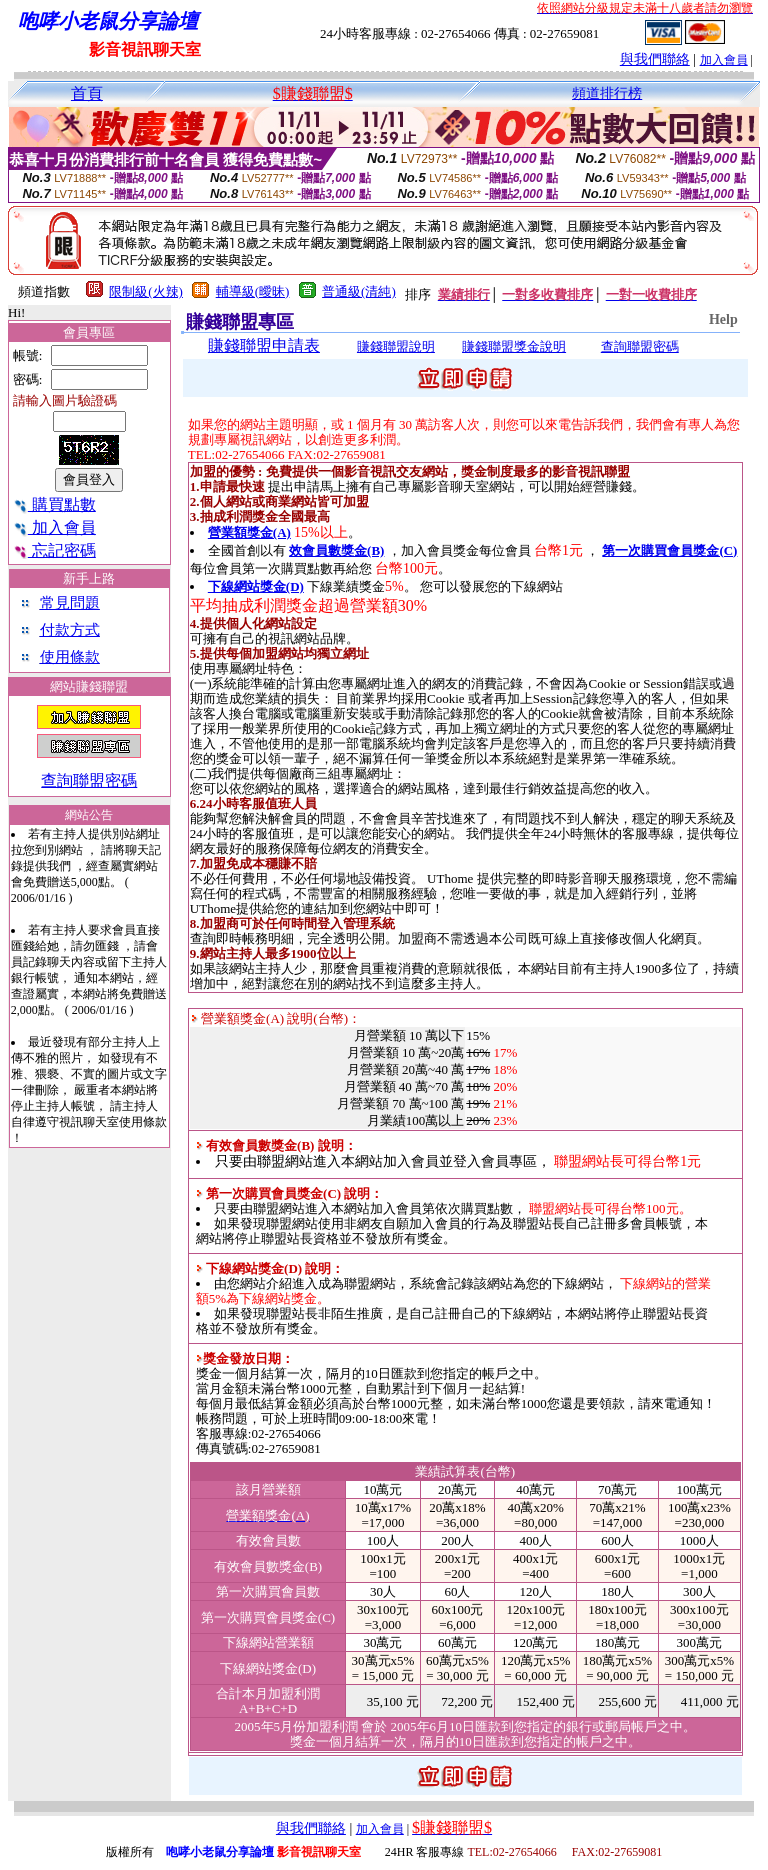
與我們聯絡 (655, 59)
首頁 (87, 93)
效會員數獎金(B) (336, 550)
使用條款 (70, 657)
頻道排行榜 (607, 93)
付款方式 (70, 630)
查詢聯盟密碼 (89, 780)
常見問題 (70, 603)
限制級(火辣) (146, 291)
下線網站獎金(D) (256, 586)
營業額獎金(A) (249, 532)
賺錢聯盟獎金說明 (514, 346)
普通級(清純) (359, 291)
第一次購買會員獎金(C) (669, 550)
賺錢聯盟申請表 (264, 345)
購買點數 (54, 504)
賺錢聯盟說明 (396, 346)
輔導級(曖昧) (253, 291)
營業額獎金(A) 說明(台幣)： (276, 1018)
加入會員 (724, 60)
